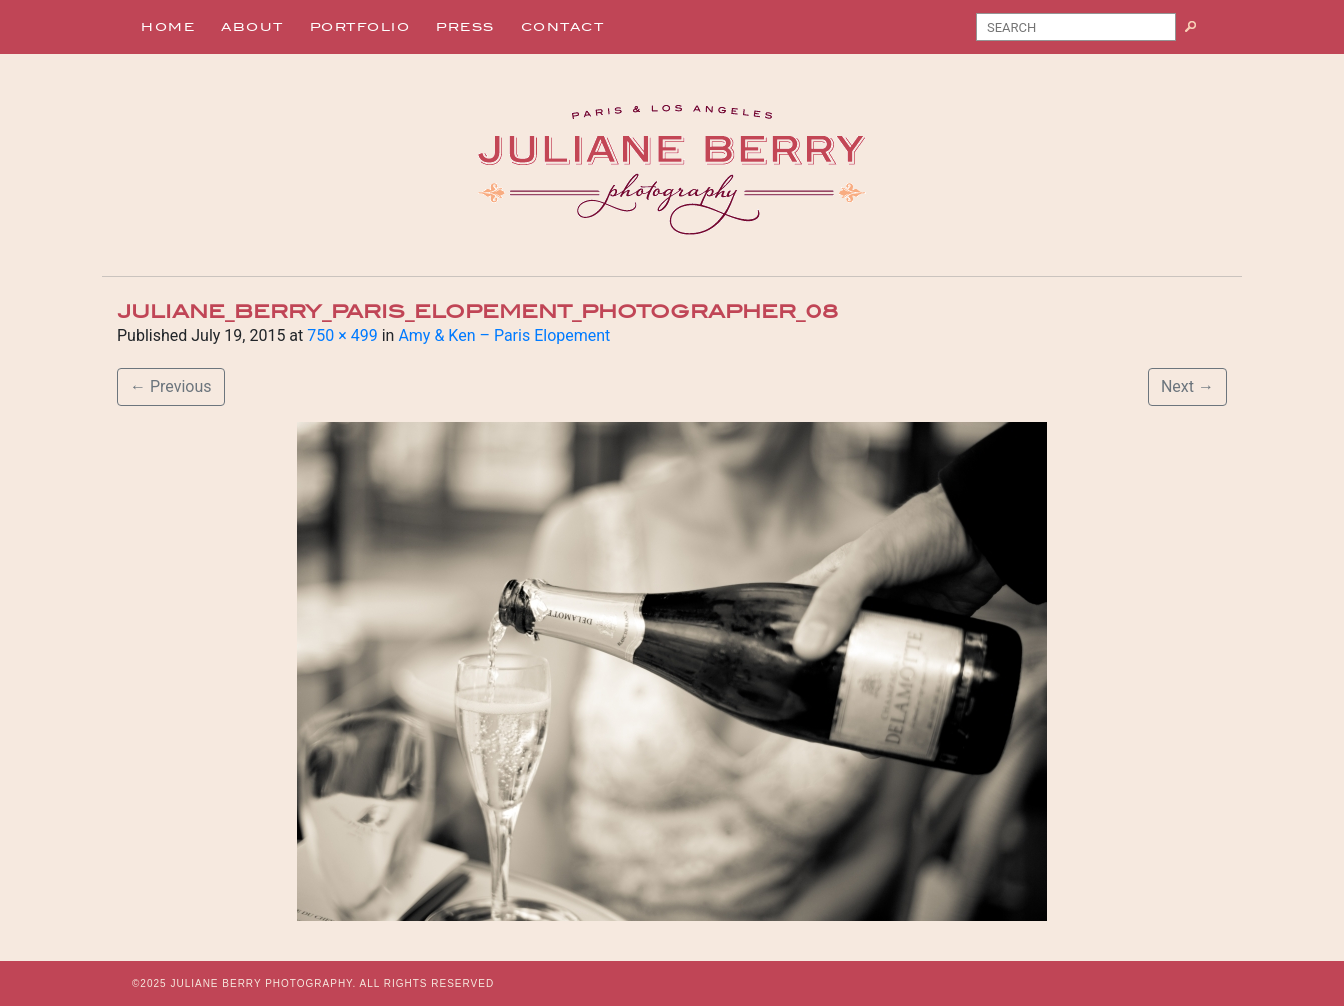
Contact (563, 27)
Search (1198, 31)
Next (1187, 386)
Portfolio (360, 27)
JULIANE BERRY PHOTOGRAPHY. (263, 983)
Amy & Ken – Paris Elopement (504, 335)
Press (465, 27)
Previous (171, 386)
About (252, 27)
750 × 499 (342, 335)
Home (168, 27)
